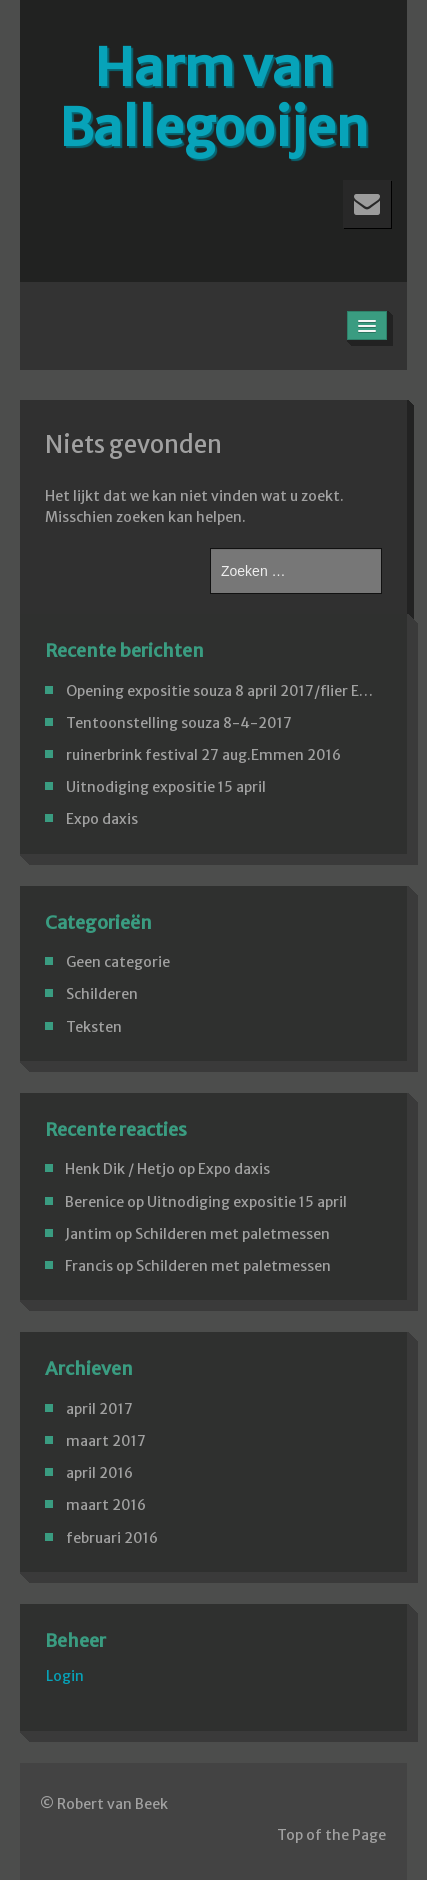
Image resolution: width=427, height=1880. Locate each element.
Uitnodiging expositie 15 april (166, 787)
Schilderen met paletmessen (232, 1234)
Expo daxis (102, 819)
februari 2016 (112, 1538)
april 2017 (99, 1409)
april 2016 (99, 1473)
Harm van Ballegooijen (213, 97)
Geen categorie (118, 962)
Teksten (94, 1027)
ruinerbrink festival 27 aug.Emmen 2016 (203, 755)
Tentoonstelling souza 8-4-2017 (179, 723)
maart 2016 (106, 1505)
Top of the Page (331, 1835)
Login (65, 1676)
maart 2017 (106, 1441)
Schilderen (102, 994)
